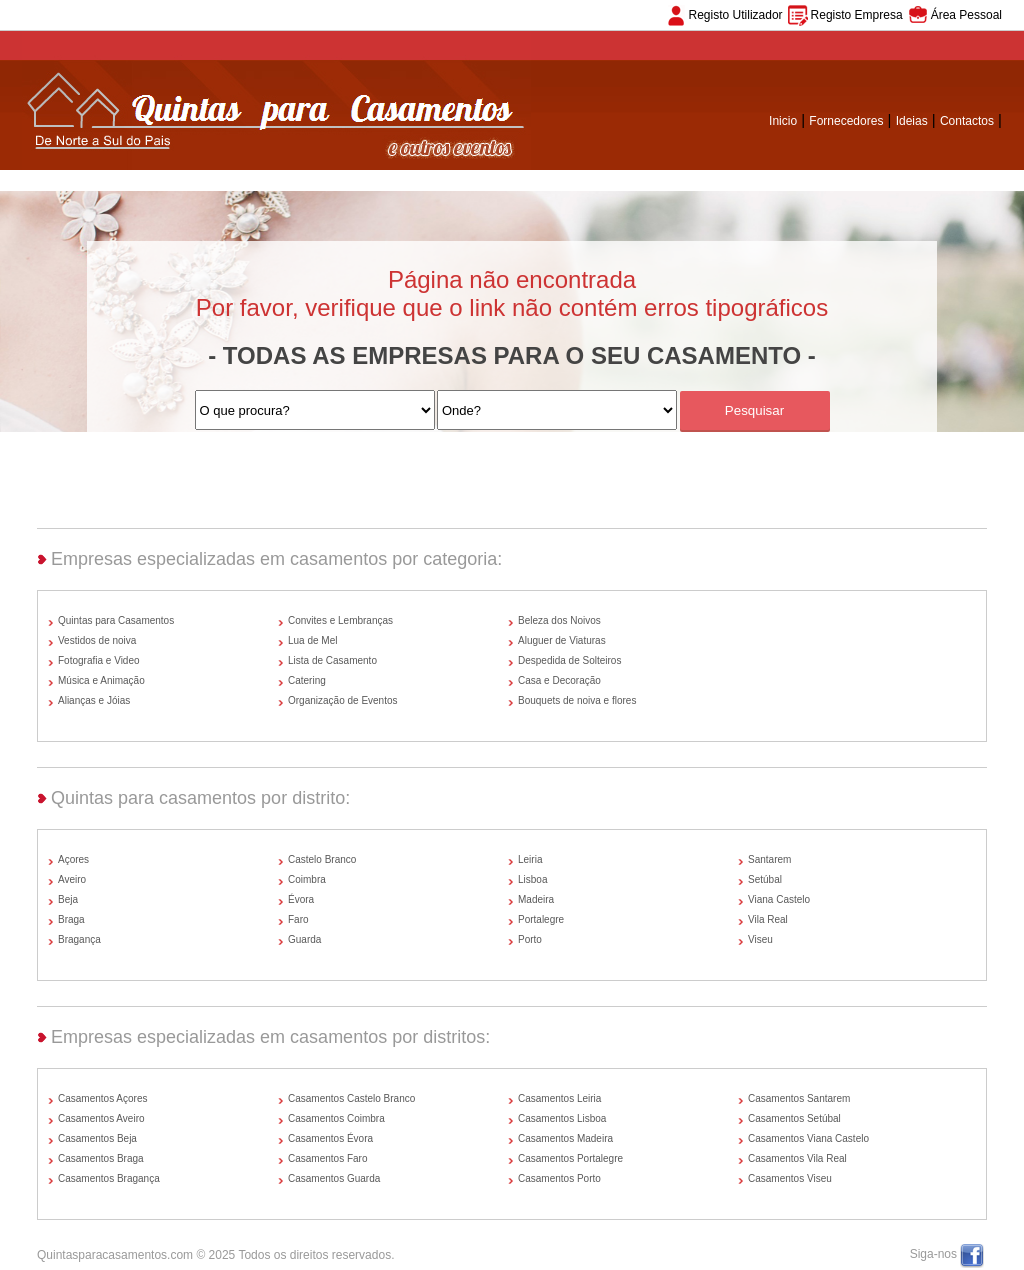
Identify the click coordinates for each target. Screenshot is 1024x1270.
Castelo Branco (322, 859)
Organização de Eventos (343, 700)
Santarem (769, 859)
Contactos (967, 121)
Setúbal (765, 879)
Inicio (783, 121)
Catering (307, 680)
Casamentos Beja (97, 1138)
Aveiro (72, 879)
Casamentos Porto (559, 1178)
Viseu (760, 939)
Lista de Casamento (332, 660)
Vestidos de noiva (97, 640)
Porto (530, 939)
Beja (68, 899)
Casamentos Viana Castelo (808, 1138)
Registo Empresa (857, 15)
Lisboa (532, 879)
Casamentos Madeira (565, 1138)
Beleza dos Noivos (559, 620)
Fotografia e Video (99, 660)
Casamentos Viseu (790, 1178)
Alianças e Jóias (94, 700)
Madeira (536, 899)
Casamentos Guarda (334, 1178)
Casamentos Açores (103, 1098)
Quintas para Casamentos (116, 620)
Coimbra (307, 879)
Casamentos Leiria (559, 1098)
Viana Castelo (779, 899)
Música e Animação (101, 680)
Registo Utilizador (736, 15)
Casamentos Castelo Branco (351, 1098)
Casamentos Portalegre (570, 1158)
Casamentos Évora (330, 1138)
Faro (298, 919)
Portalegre (541, 919)
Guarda (304, 939)
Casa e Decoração (559, 680)
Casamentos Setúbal (794, 1118)
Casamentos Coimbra (336, 1118)
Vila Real (768, 919)
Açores (73, 859)
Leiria (530, 859)
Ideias (912, 121)
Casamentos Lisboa (562, 1118)
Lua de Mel (312, 640)
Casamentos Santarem (799, 1098)
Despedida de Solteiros (569, 660)
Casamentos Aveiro (101, 1118)
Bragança (79, 939)
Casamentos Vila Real (797, 1158)
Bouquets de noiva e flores (577, 700)
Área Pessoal (966, 15)
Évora (301, 899)
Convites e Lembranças (340, 620)
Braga (71, 919)
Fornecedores (846, 121)
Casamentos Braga (101, 1158)
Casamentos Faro (327, 1158)
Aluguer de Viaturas (562, 640)
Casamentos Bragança (109, 1178)
